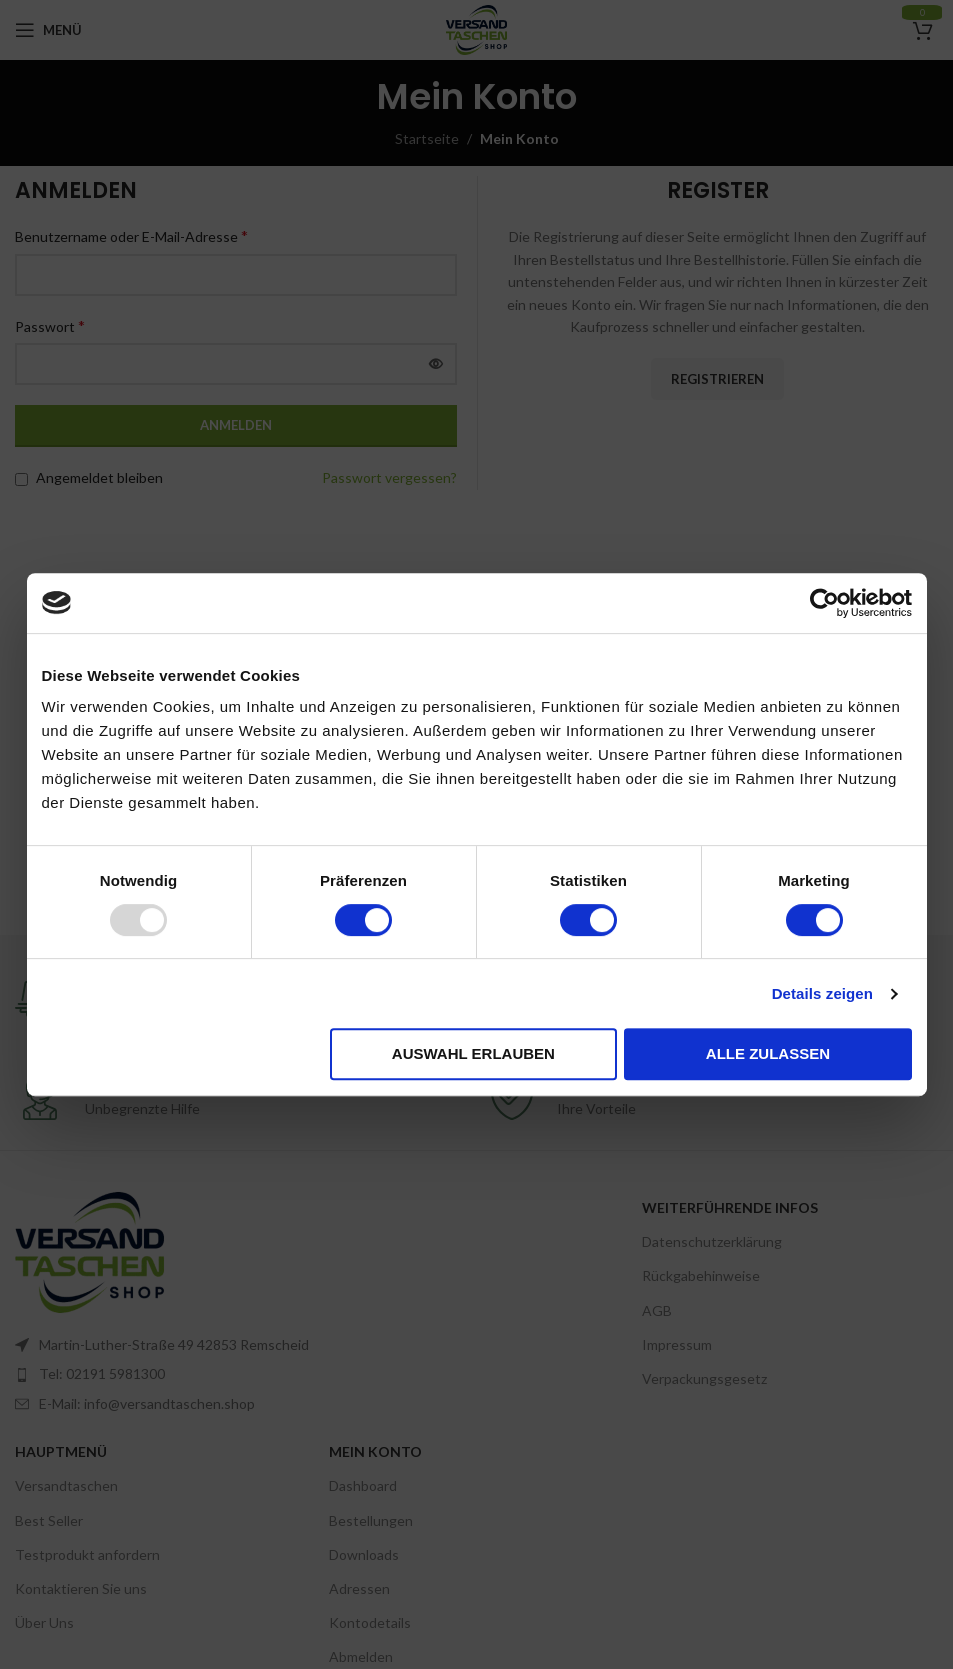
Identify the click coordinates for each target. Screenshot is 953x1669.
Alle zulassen (768, 1053)
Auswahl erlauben (473, 1053)
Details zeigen (822, 993)
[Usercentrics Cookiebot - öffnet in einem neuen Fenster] (824, 603)
